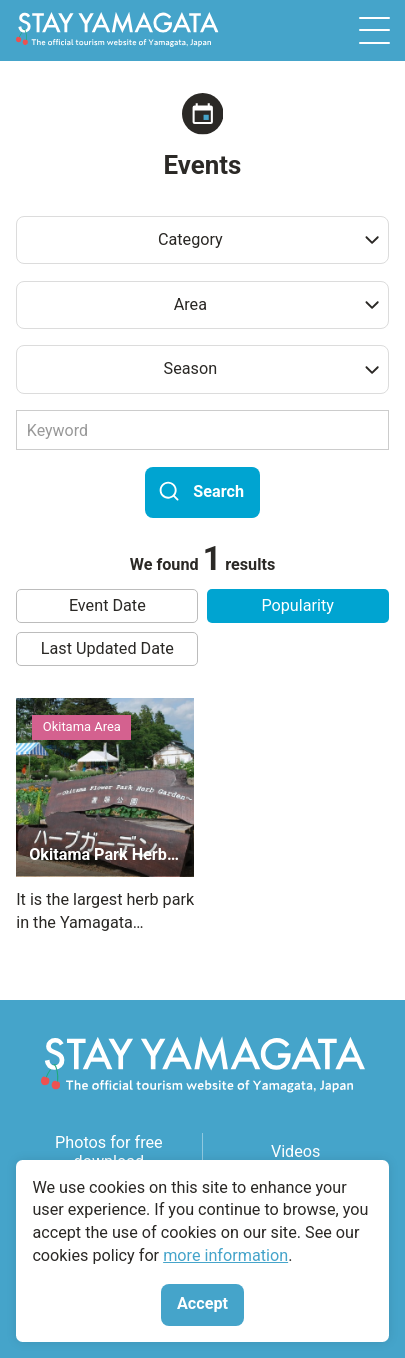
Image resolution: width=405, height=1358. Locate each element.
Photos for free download (109, 1152)
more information (225, 1255)
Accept (202, 1303)
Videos (296, 1151)
